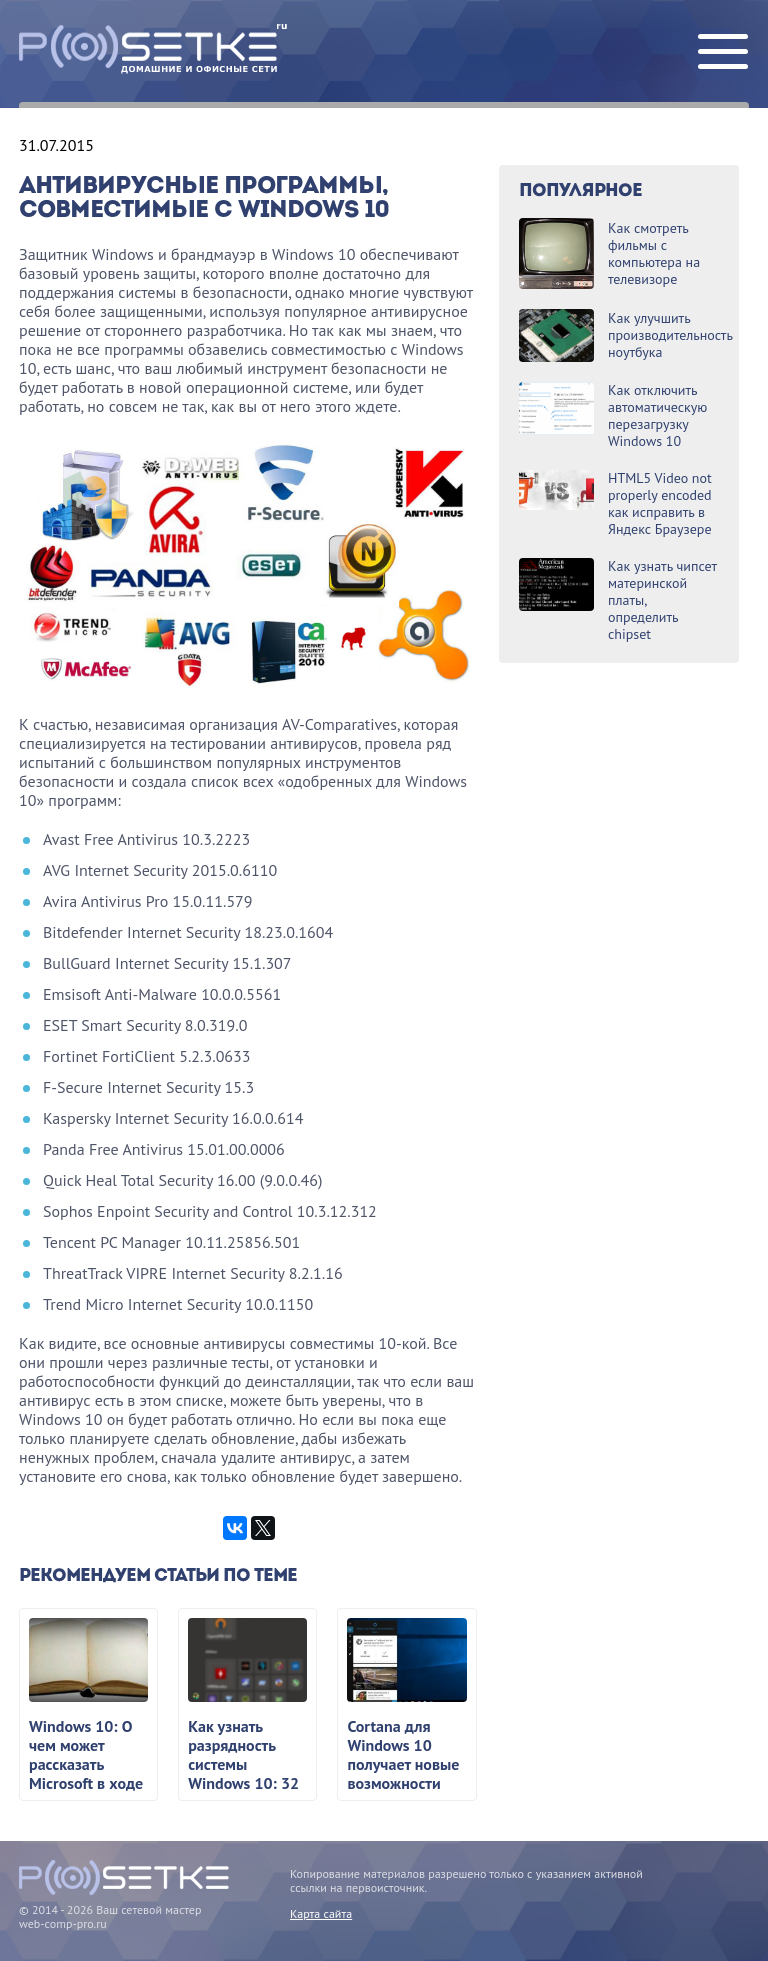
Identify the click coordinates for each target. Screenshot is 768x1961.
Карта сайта (321, 1913)
